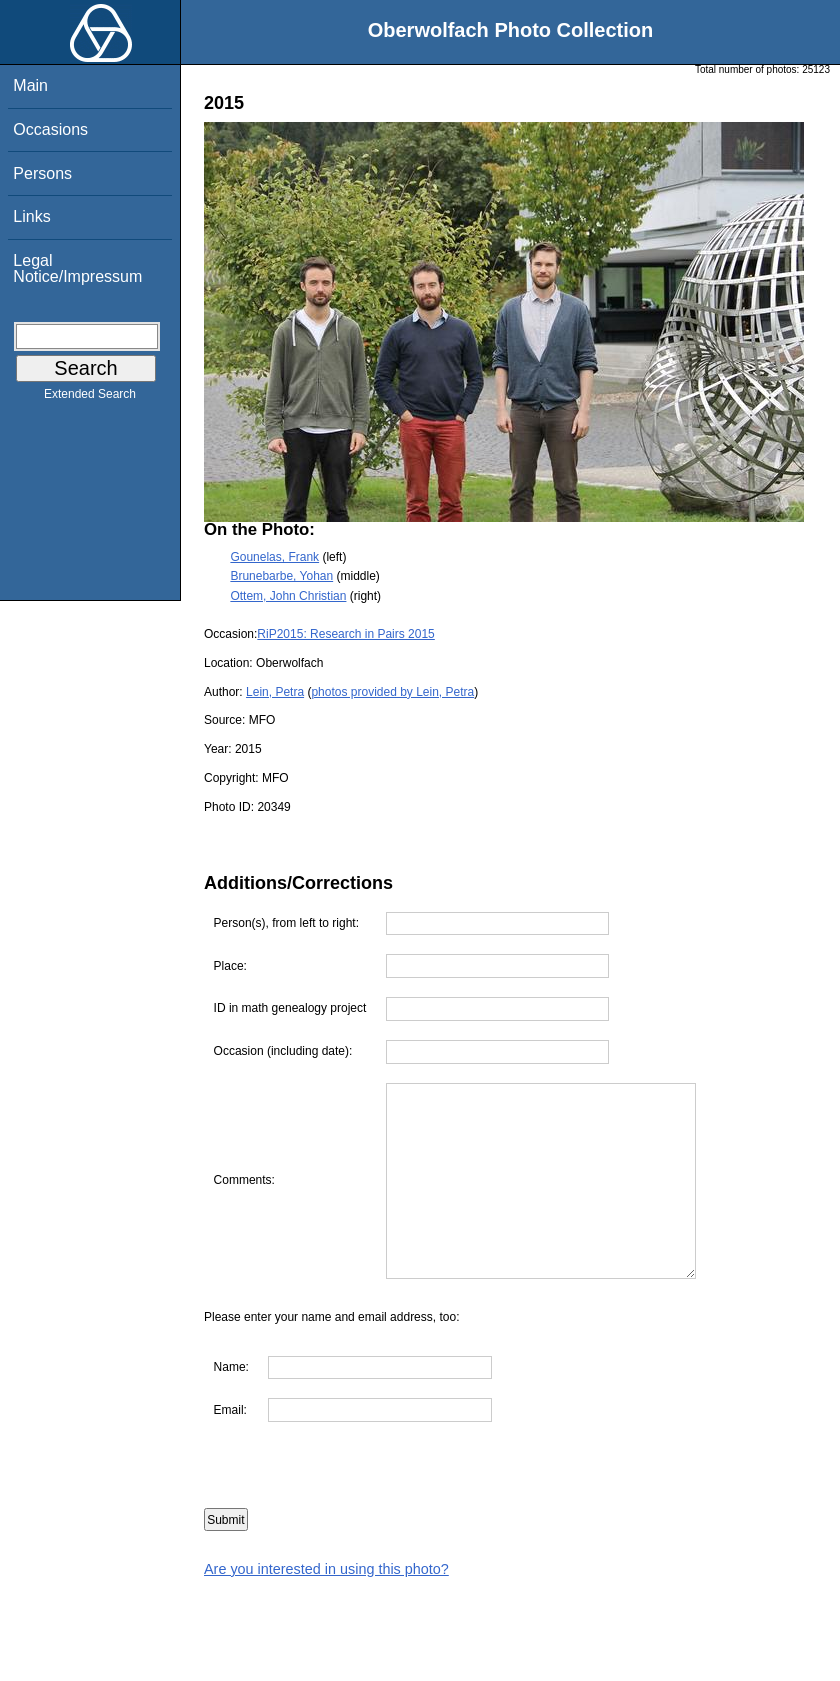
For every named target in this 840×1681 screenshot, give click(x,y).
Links (31, 216)
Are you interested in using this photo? (326, 1569)
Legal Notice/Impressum (77, 268)
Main (30, 85)
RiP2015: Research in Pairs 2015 (345, 634)
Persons (42, 173)
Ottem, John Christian (288, 596)
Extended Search (90, 398)
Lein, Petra (275, 692)
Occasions (50, 129)
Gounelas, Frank (274, 557)
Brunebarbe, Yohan (281, 576)
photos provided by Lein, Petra (392, 692)
